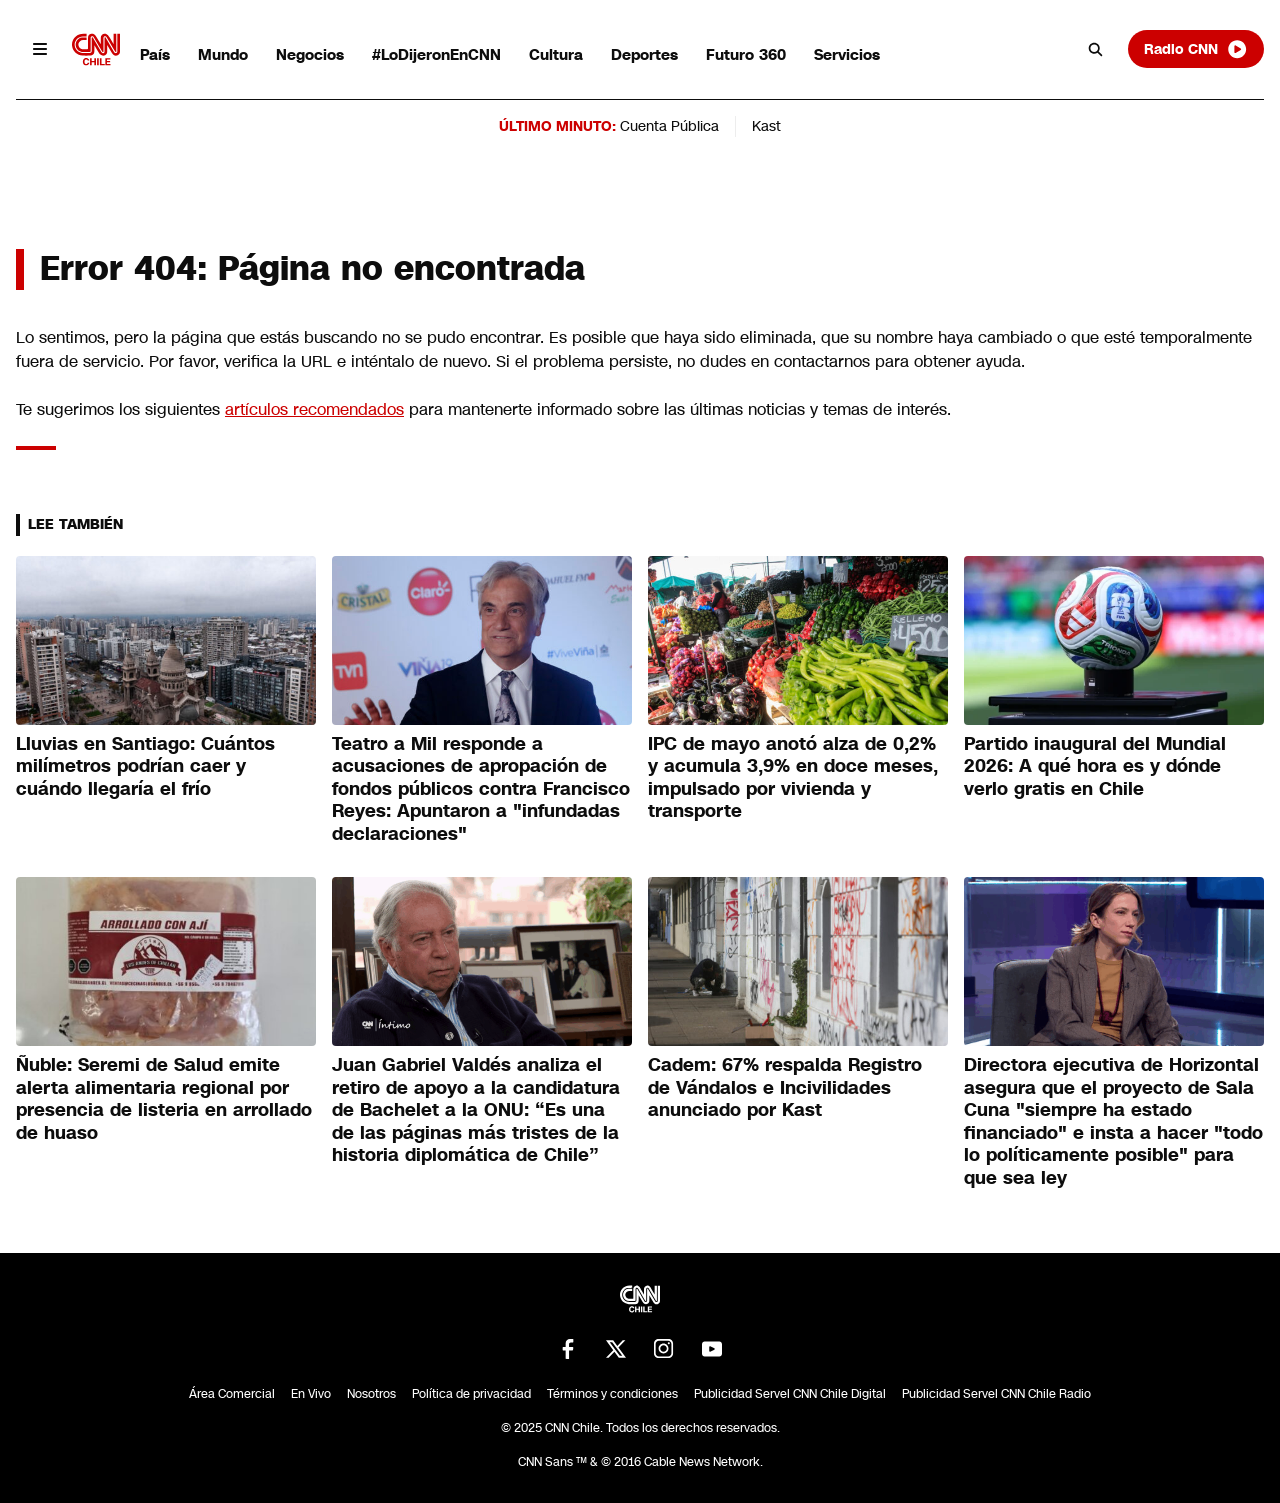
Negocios (310, 54)
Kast (766, 126)
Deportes (644, 54)
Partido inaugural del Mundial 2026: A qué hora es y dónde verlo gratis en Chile (1095, 766)
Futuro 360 (746, 54)
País (155, 54)
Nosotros (371, 1394)
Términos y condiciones (612, 1394)
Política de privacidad (471, 1394)
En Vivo (311, 1394)
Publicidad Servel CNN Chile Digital (790, 1394)
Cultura (556, 54)
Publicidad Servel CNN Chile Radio (996, 1394)
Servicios (847, 54)
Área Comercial (232, 1394)
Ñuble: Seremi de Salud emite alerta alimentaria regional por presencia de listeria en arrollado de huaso (164, 1099)
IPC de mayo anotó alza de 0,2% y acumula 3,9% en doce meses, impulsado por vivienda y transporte (793, 778)
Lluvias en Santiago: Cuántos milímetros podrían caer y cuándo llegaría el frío (145, 766)
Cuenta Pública (669, 126)
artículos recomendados (314, 409)
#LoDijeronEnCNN (436, 54)
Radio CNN (1196, 49)
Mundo (223, 54)
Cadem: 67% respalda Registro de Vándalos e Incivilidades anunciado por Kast (785, 1087)
